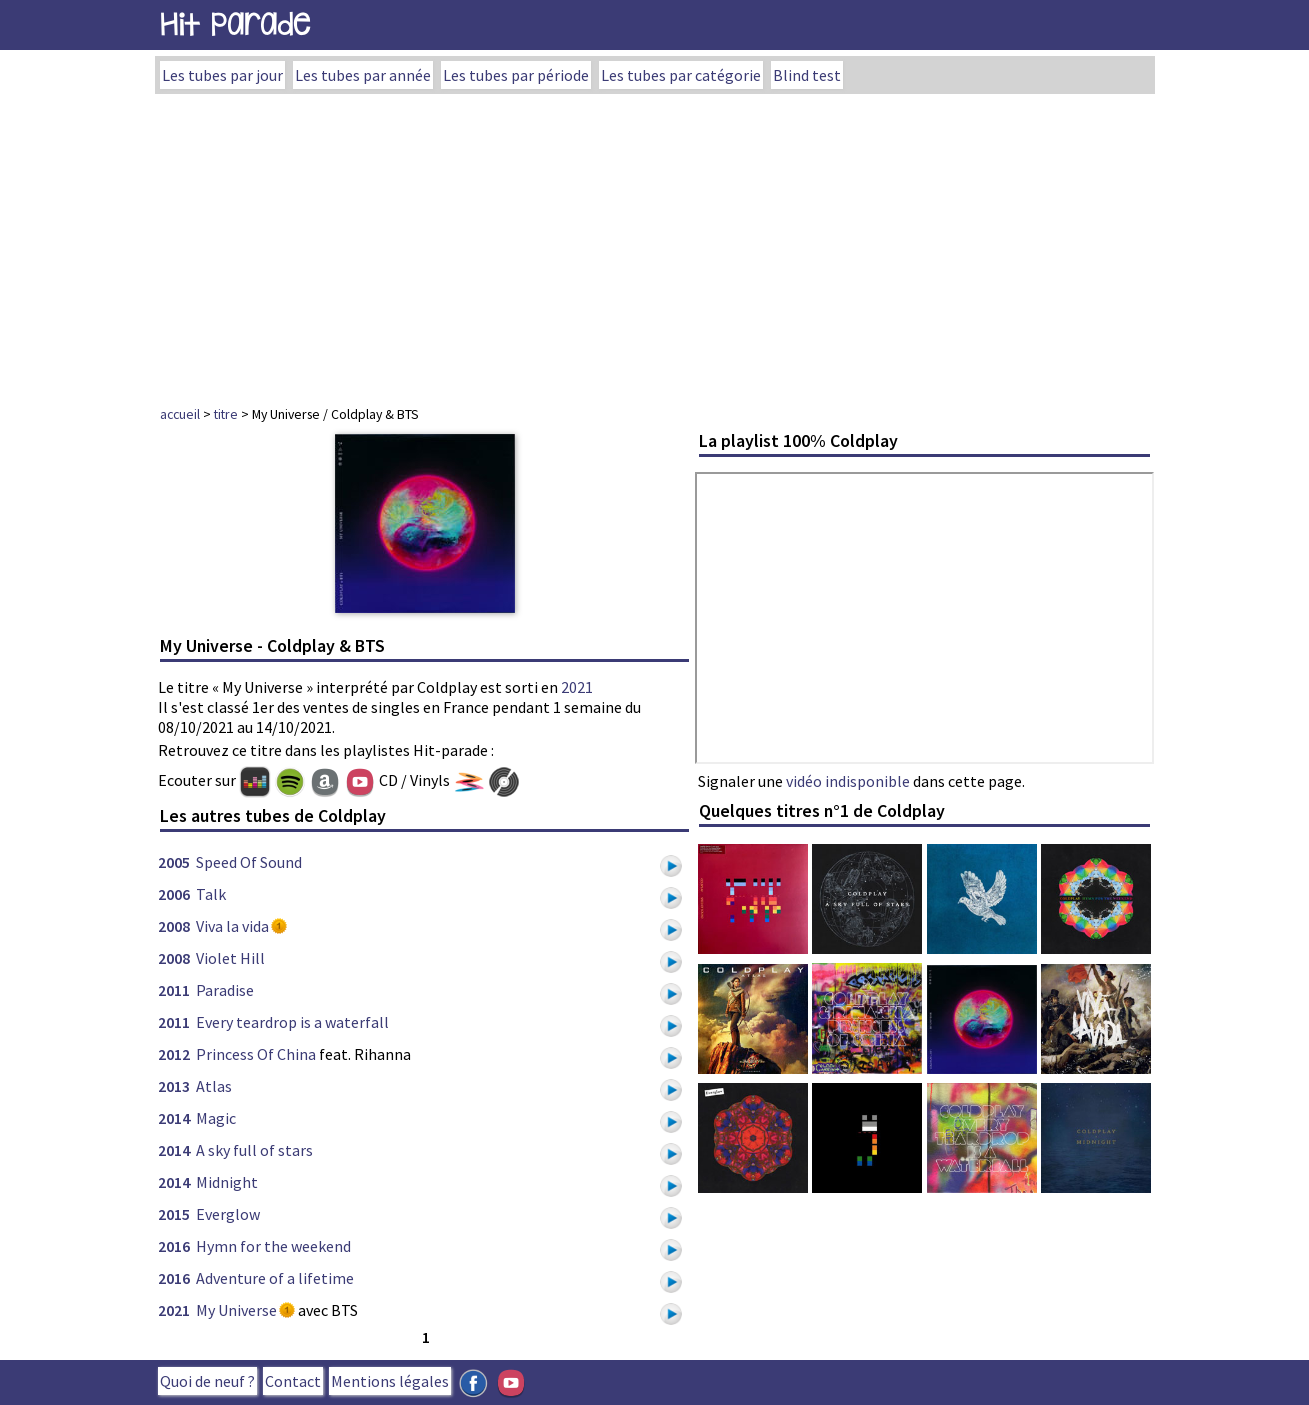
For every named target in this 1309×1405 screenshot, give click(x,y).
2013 (174, 1086)
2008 (174, 926)
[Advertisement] (655, 244)
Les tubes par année (363, 75)
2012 (174, 1054)
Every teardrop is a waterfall (292, 1022)
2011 (174, 990)
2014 (174, 1118)
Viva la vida (232, 926)
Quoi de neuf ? (207, 1381)
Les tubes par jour (222, 75)
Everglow (228, 1214)
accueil (180, 414)
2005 (174, 862)
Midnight (227, 1182)
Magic (216, 1118)
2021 (577, 687)
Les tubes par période (516, 75)
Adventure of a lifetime (275, 1278)
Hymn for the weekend (273, 1246)
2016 (174, 1246)
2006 (174, 894)
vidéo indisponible (848, 781)
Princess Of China (256, 1054)
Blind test (807, 75)
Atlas (214, 1086)
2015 (174, 1214)
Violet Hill (230, 958)
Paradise (225, 990)
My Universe (236, 1310)
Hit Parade (235, 24)
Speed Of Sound (249, 862)
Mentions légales (390, 1381)
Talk (211, 894)
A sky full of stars (254, 1150)
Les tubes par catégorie (681, 75)
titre (226, 414)
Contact (293, 1381)
